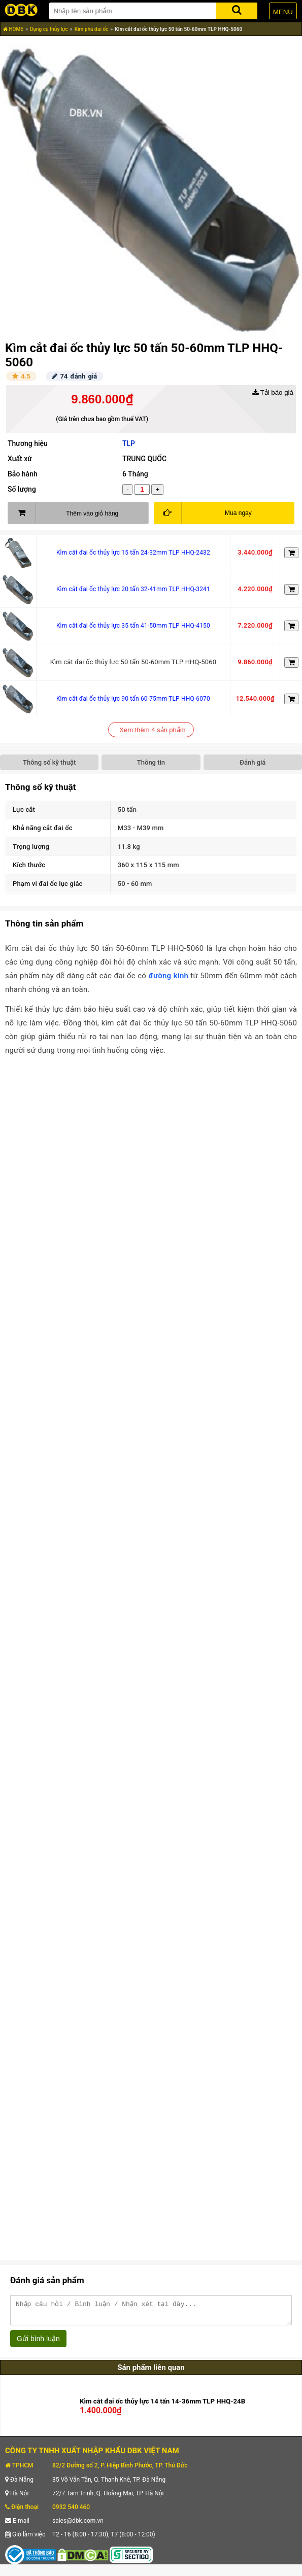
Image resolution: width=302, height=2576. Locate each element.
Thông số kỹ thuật (49, 762)
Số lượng (22, 489)
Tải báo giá (272, 392)
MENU (283, 12)
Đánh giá (252, 762)
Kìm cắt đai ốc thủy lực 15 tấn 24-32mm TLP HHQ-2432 (133, 552)
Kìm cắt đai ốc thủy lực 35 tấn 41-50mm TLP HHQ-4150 (133, 625)
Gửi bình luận (38, 2343)
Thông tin (151, 762)
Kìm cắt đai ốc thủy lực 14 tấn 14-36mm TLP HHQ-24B (162, 2406)
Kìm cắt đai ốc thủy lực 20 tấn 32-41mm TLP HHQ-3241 (133, 589)
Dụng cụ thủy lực (49, 29)
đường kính (168, 975)
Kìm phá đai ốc (92, 29)
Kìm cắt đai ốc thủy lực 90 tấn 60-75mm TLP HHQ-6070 (133, 698)
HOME (13, 29)
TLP (128, 443)
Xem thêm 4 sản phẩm (152, 730)
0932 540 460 (71, 2511)
